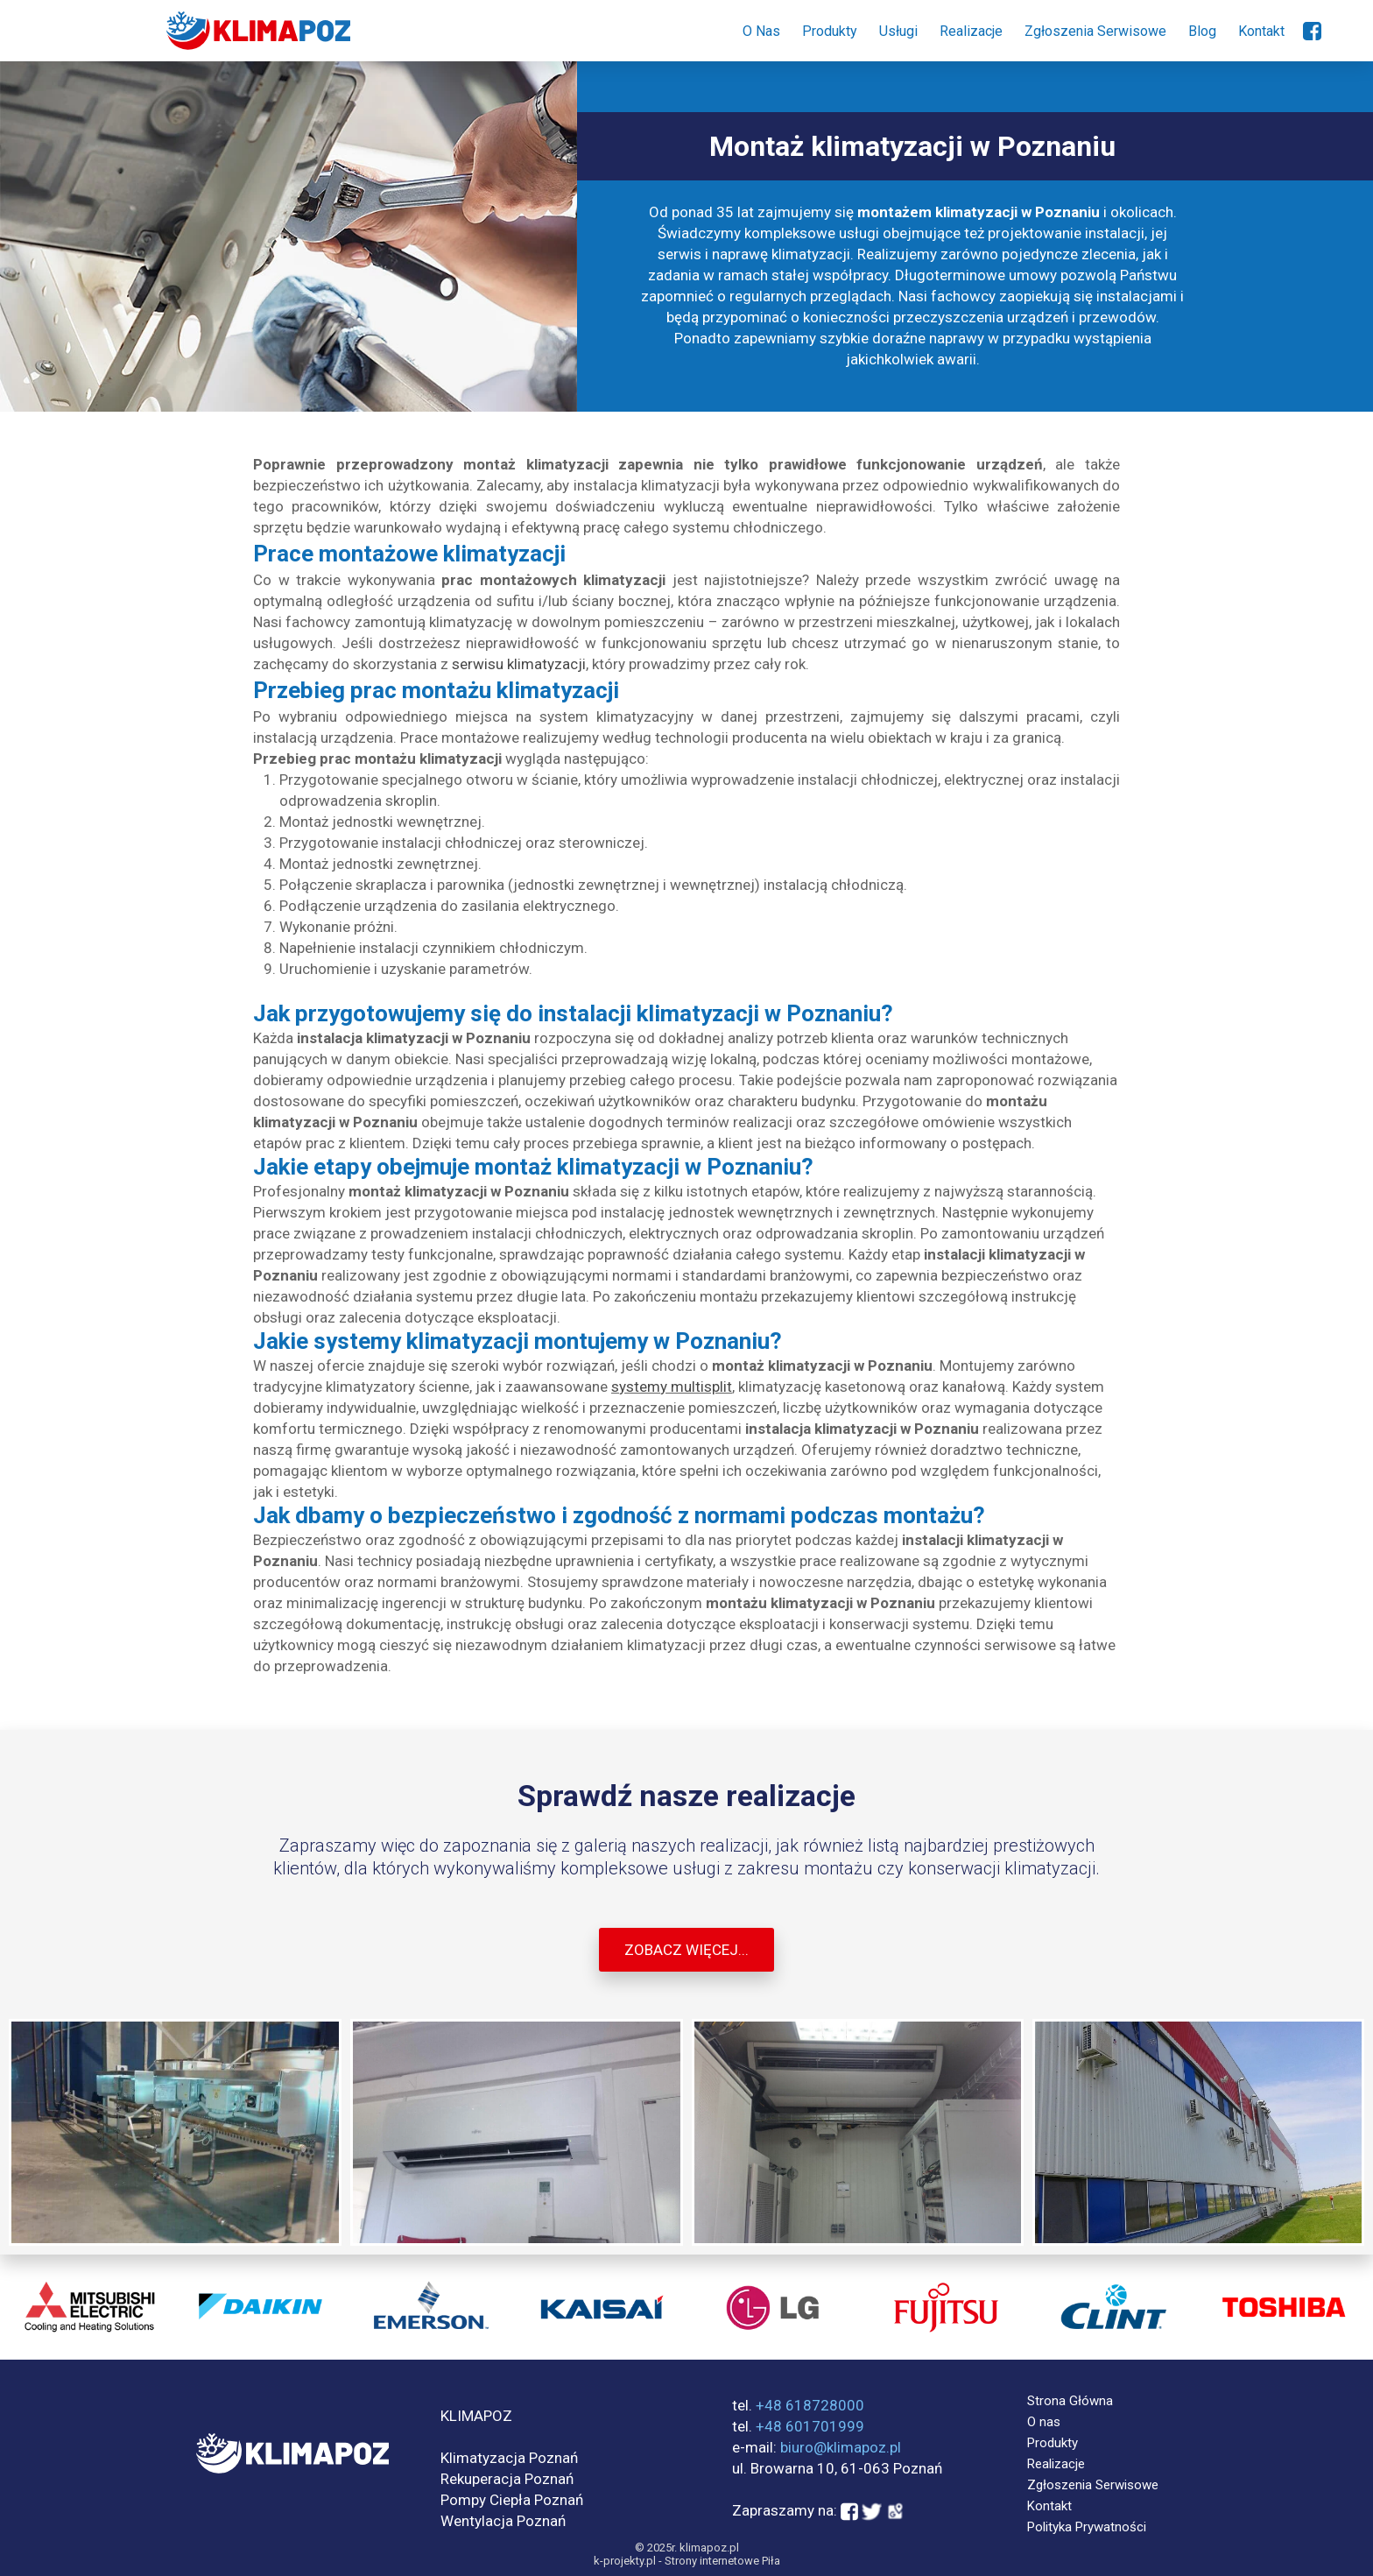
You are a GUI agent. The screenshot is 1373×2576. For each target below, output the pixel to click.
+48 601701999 (810, 2426)
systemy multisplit (671, 1386)
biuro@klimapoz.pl (840, 2447)
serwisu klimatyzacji (519, 664)
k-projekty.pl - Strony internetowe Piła (687, 2560)
